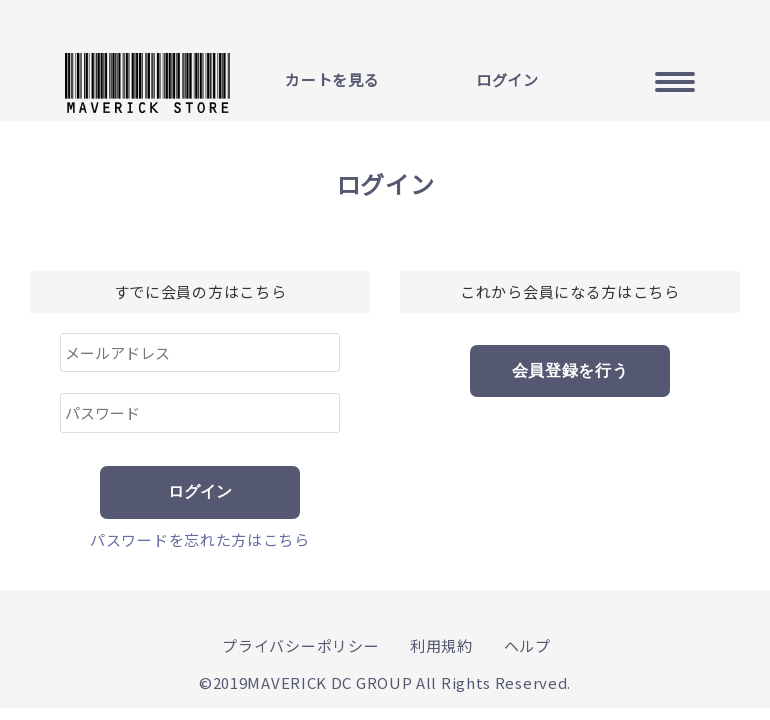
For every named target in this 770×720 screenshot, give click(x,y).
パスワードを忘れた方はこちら (200, 539)
